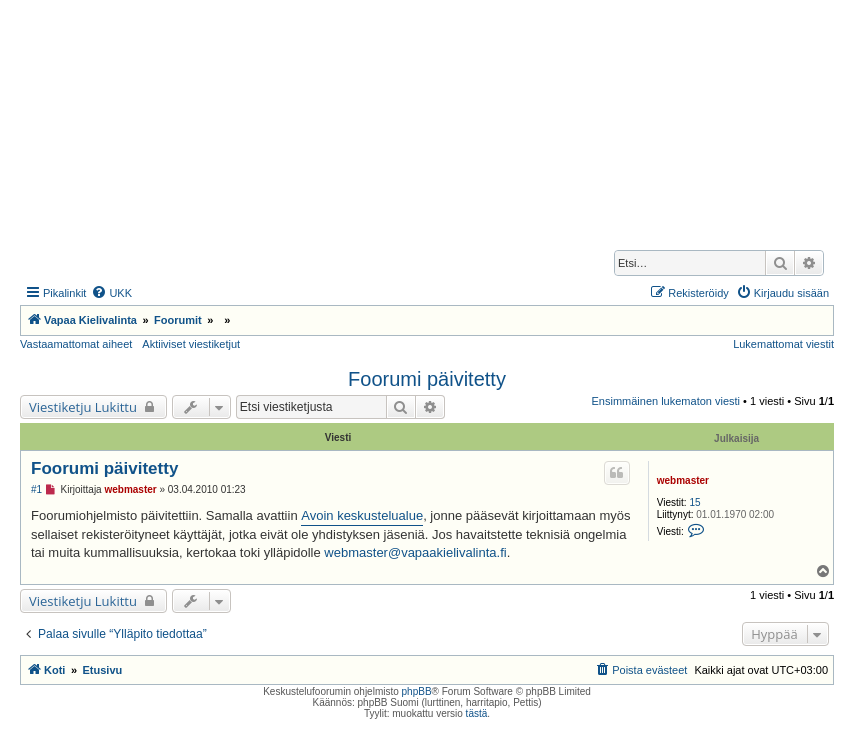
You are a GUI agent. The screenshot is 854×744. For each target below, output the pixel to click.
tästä (477, 713)
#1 (36, 489)
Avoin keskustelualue (362, 515)
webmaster (683, 480)
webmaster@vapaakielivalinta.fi (415, 552)
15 (694, 502)
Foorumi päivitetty (427, 379)
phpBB (417, 691)
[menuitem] (111, 293)
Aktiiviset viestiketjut (191, 344)
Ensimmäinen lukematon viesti (665, 401)
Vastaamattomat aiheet (76, 344)
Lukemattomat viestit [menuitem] (783, 344)
